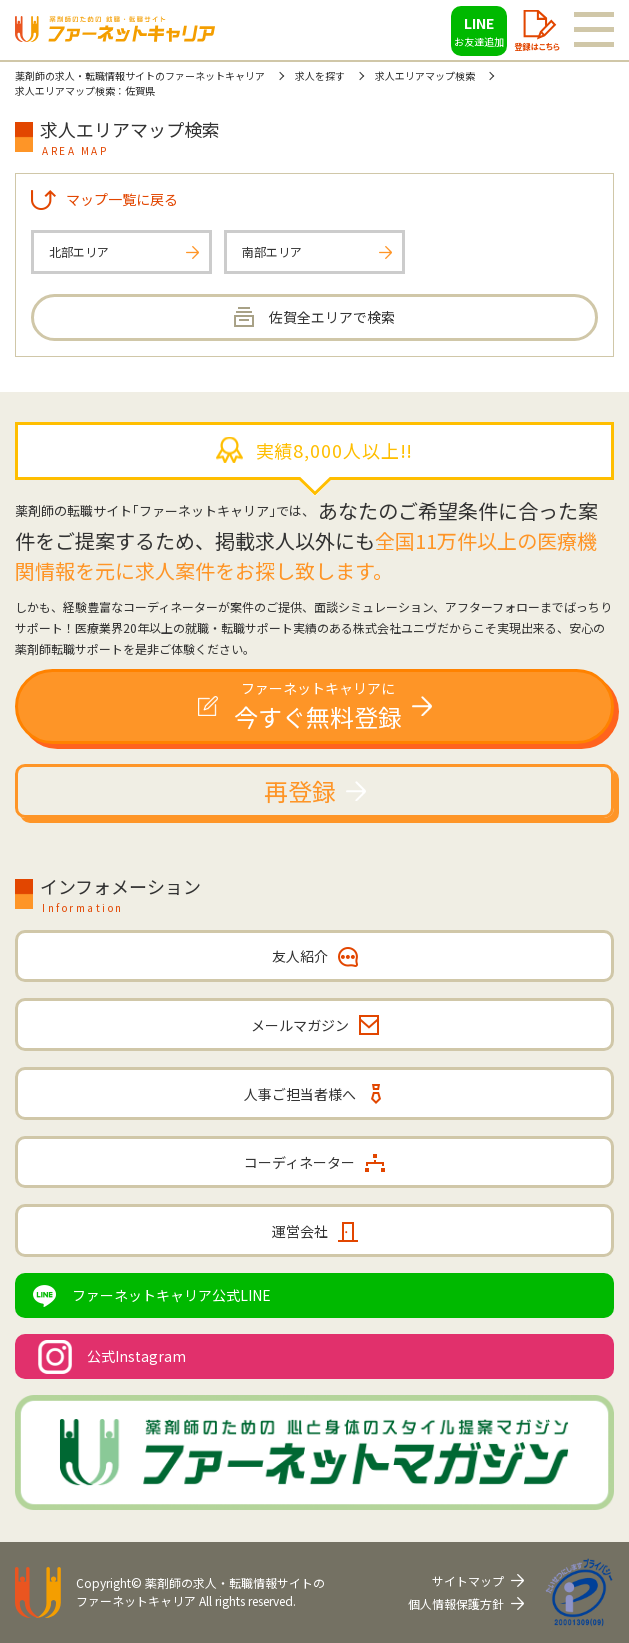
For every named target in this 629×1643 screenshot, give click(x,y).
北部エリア (79, 251)
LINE (479, 31)
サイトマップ (468, 1580)
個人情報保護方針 (456, 1603)
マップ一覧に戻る (122, 199)
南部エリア (272, 251)
